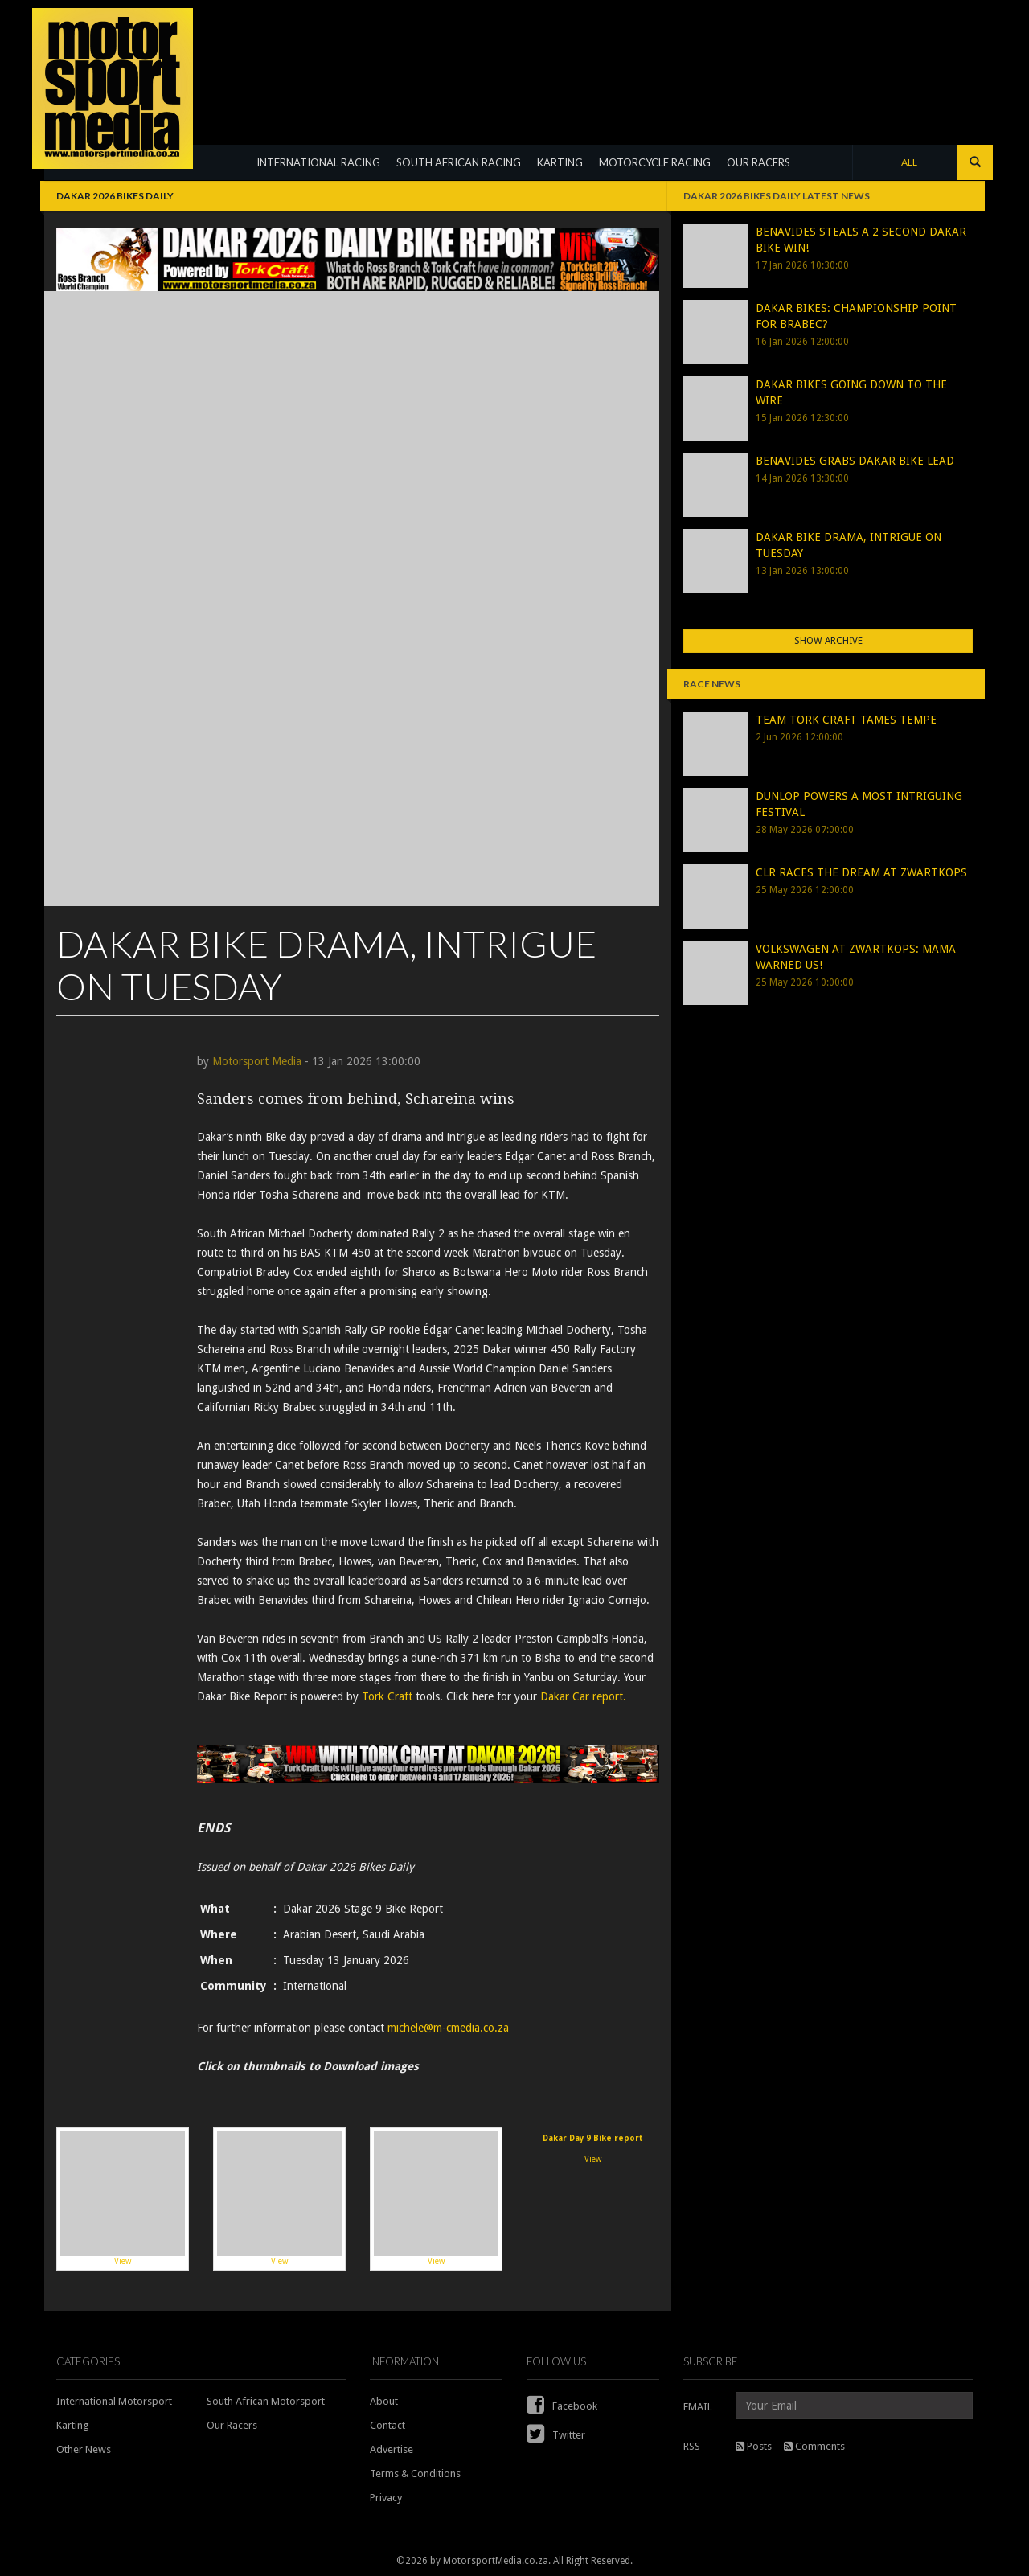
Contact (387, 2425)
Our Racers (232, 2425)
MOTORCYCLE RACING (655, 162)
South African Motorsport (266, 2401)
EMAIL (697, 2407)
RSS (691, 2446)
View (122, 2198)
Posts (754, 2446)
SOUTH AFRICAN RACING (458, 162)
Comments (814, 2446)
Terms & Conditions (415, 2473)
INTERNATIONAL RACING (318, 162)
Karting (72, 2425)
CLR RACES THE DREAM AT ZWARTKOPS (861, 872)
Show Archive (828, 640)
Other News (83, 2449)
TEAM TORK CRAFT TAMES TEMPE (846, 719)
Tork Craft (389, 1696)
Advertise (391, 2449)
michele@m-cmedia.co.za (448, 2027)
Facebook (562, 2406)
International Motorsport (114, 2401)
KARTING (560, 162)
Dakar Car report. (583, 1696)
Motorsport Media (256, 1061)
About (384, 2401)
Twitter (556, 2435)
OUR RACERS (758, 162)
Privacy (386, 2498)
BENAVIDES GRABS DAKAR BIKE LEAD (855, 460)
